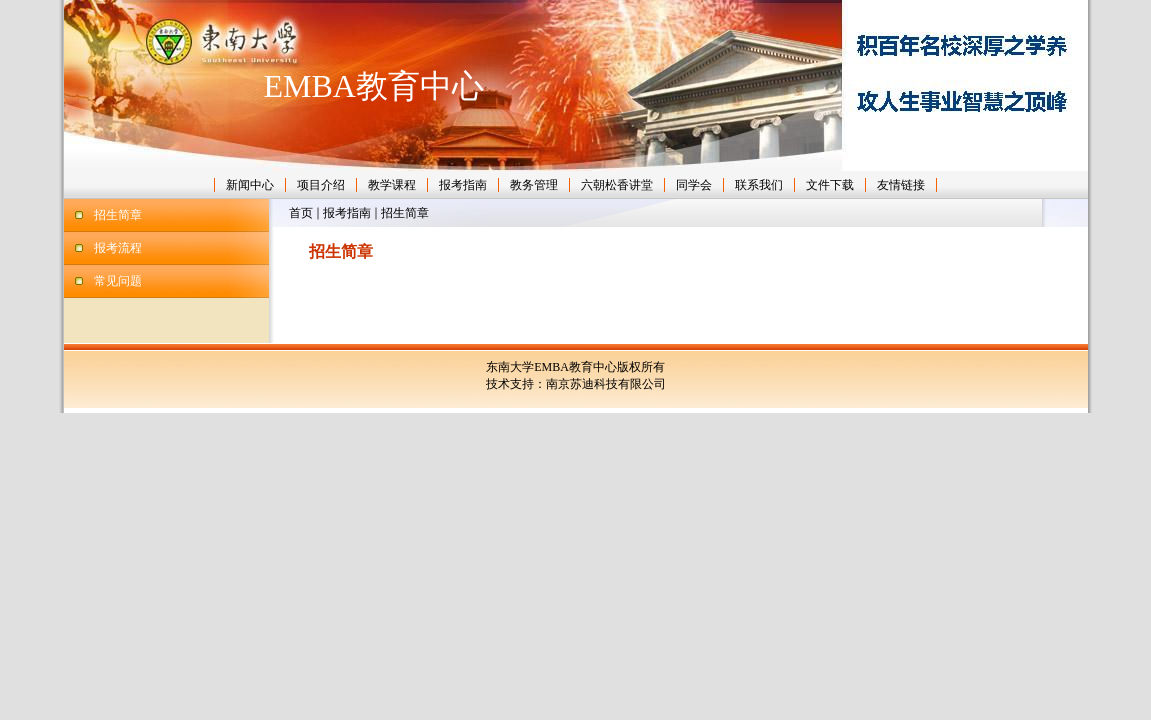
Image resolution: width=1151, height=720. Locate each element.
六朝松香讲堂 (617, 185)
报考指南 (463, 185)
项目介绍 (321, 185)
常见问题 (118, 281)
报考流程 (118, 248)
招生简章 (118, 215)
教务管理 (534, 185)
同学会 (694, 185)
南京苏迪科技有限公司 (606, 384)
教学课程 (392, 185)
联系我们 (759, 185)
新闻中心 (250, 185)
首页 (301, 213)
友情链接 (901, 185)
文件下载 (830, 185)
